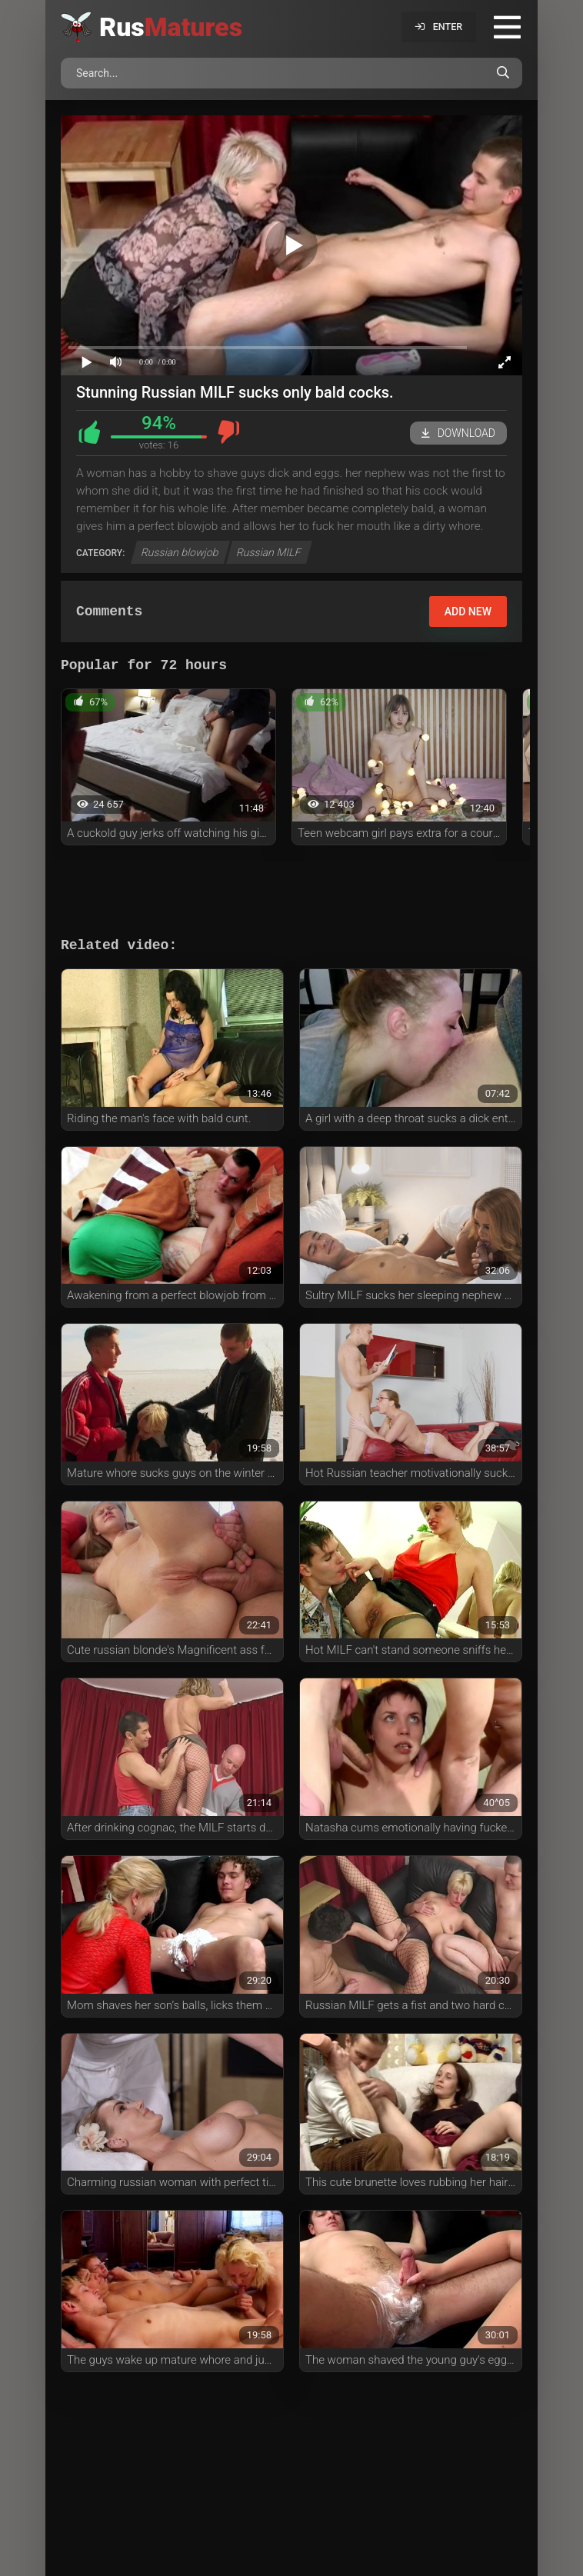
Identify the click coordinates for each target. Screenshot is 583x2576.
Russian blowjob (180, 552)
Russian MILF (269, 552)
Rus (170, 27)
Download (458, 433)
